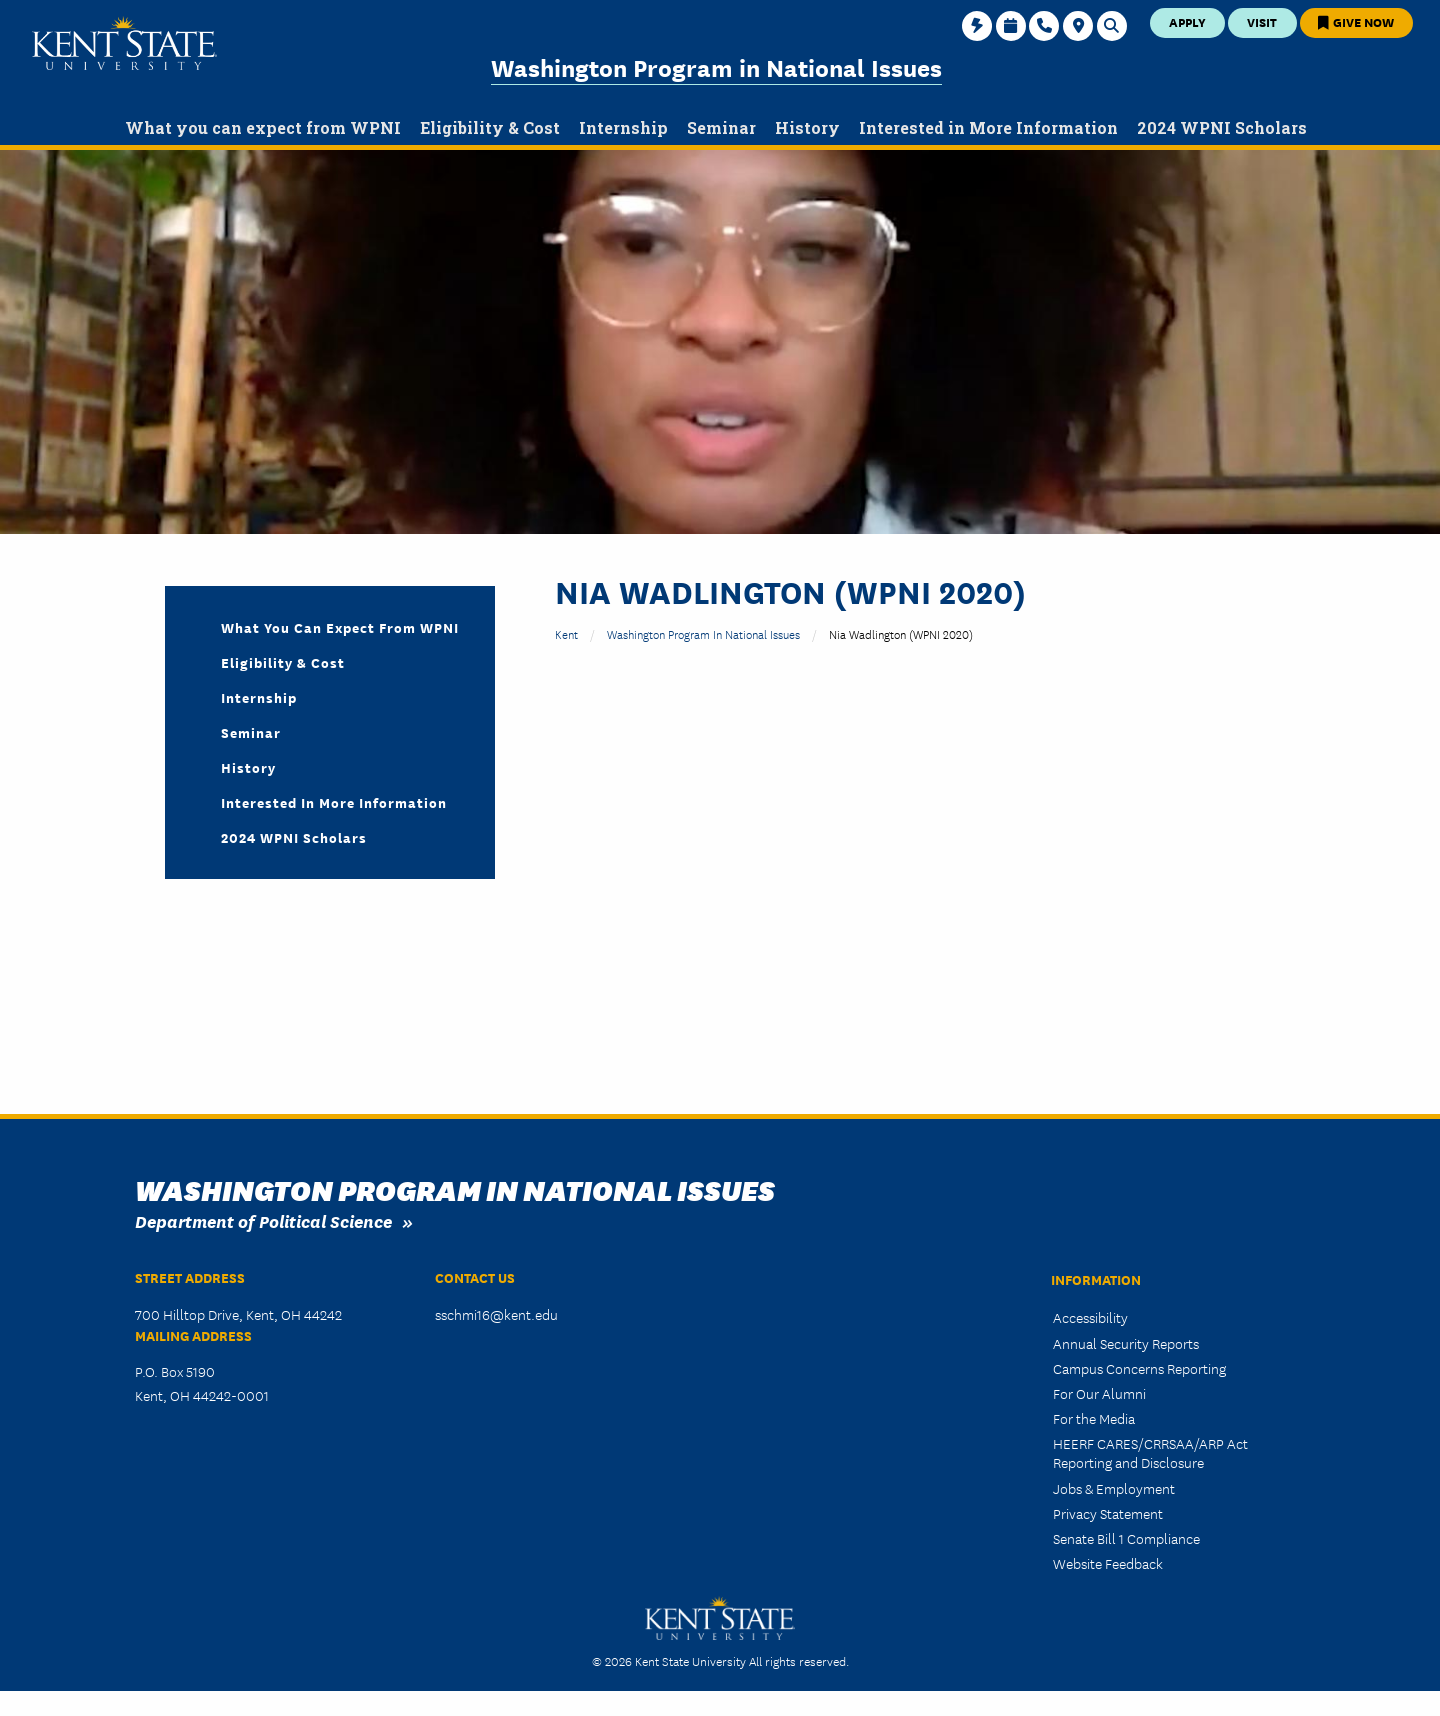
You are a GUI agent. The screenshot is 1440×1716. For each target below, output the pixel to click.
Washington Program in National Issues (716, 66)
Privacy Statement (1108, 1513)
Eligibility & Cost (283, 662)
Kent (566, 633)
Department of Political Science (263, 1220)
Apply (1187, 21)
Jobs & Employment (1114, 1488)
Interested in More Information (334, 802)
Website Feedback (1108, 1563)
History (248, 767)
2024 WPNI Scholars (294, 837)
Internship (259, 697)
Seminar (251, 732)
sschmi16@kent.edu (496, 1314)
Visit (1262, 21)
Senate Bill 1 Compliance (1126, 1538)
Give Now (1356, 21)
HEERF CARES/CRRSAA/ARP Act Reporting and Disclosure (1150, 1452)
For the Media (1094, 1418)
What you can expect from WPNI (340, 627)
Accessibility (1090, 1317)
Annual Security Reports (1126, 1343)
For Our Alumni (1099, 1393)
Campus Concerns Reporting (1139, 1368)
